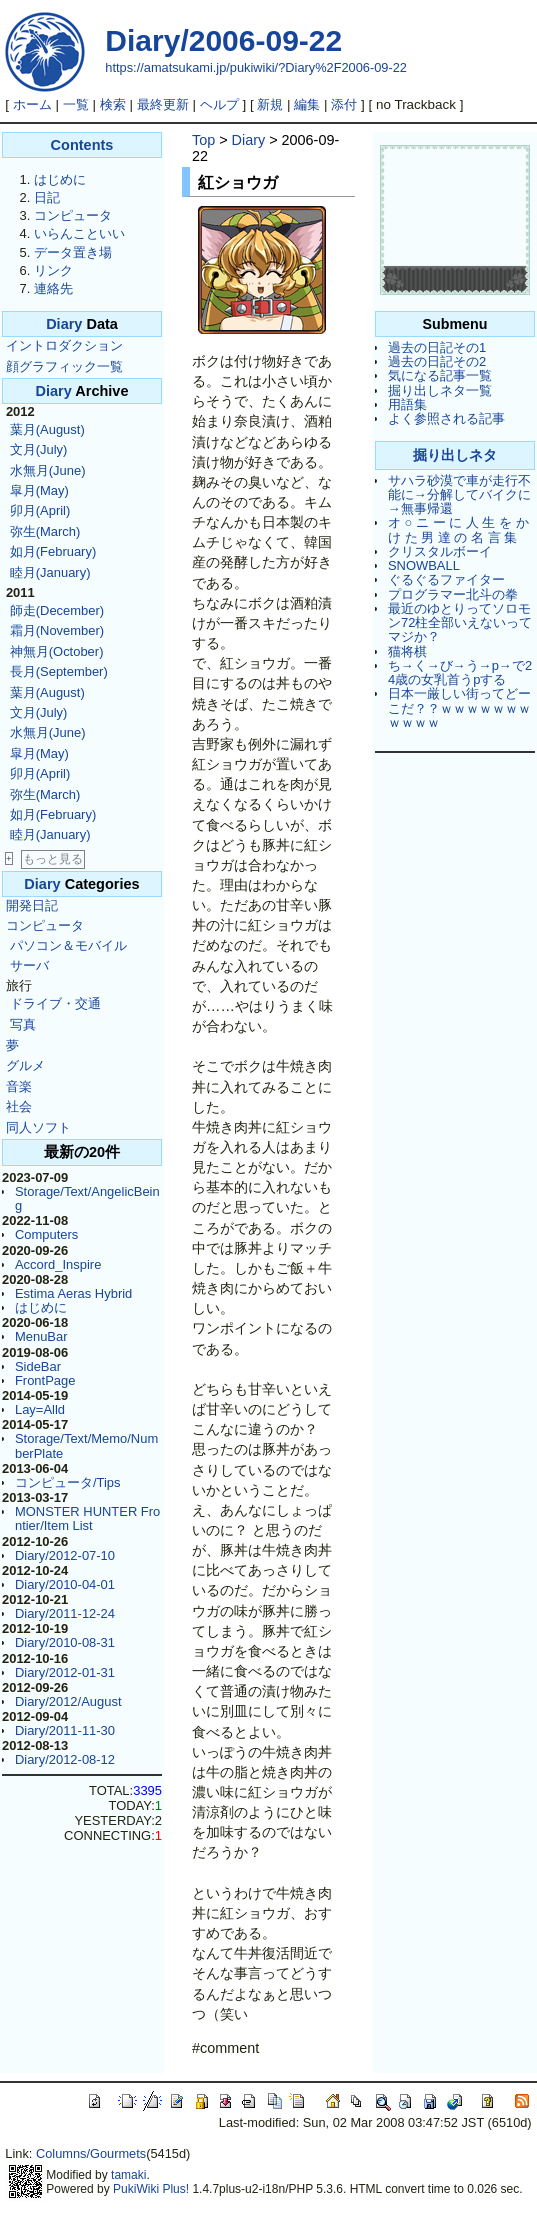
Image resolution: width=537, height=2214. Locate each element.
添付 (344, 104)
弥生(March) (45, 531)
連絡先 (53, 288)
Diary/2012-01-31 (65, 1672)
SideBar (38, 1366)
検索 (113, 104)
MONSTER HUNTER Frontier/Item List (87, 1518)
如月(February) (53, 551)
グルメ (25, 1065)
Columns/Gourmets (91, 2153)
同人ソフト (38, 1127)
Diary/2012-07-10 (65, 1555)
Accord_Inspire (58, 1264)
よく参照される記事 (446, 418)
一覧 (76, 104)
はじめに (60, 179)
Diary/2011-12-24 (65, 1613)
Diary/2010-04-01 (65, 1584)
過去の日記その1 (437, 347)
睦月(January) (50, 572)
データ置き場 (73, 252)
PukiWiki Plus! (151, 2189)
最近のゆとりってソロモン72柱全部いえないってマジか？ (460, 623)
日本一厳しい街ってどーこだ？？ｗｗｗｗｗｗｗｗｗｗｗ (459, 708)
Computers (46, 1234)
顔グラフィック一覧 (64, 366)
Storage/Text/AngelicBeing (87, 1198)
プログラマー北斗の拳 (453, 594)
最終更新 (163, 104)
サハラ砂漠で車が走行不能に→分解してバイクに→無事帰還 (459, 495)
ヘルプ (219, 104)
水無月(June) (48, 470)
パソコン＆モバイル (68, 945)
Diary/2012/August (68, 1701)
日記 (47, 197)
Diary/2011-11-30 (65, 1730)
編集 (307, 104)
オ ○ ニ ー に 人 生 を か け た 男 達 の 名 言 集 (458, 529)
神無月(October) (57, 651)
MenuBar (41, 1336)
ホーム (32, 104)
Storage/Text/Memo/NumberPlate (86, 1445)
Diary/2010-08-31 (65, 1642)
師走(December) (57, 610)
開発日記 (32, 905)
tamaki (128, 2175)
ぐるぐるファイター (446, 579)
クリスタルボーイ (440, 551)
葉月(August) (47, 429)
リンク (53, 270)
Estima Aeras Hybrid (73, 1293)
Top (203, 140)
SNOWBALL (424, 565)
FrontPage (45, 1380)
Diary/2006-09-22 (223, 40)
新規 (270, 104)
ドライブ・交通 (55, 1003)
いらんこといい (79, 233)
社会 (19, 1106)
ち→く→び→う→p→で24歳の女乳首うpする (460, 672)
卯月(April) (40, 510)
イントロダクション (64, 345)
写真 (23, 1024)
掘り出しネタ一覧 (440, 390)
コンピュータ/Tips (68, 1482)
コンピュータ (73, 215)
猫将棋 (407, 651)
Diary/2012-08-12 (65, 1759)
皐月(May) (39, 490)
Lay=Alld (40, 1409)
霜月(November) (57, 630)
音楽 (19, 1086)
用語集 (407, 404)
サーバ (29, 965)
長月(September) (59, 671)
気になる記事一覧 (440, 375)
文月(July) (39, 449)
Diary (64, 324)
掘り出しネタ (455, 455)
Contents (82, 145)
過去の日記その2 (437, 361)
